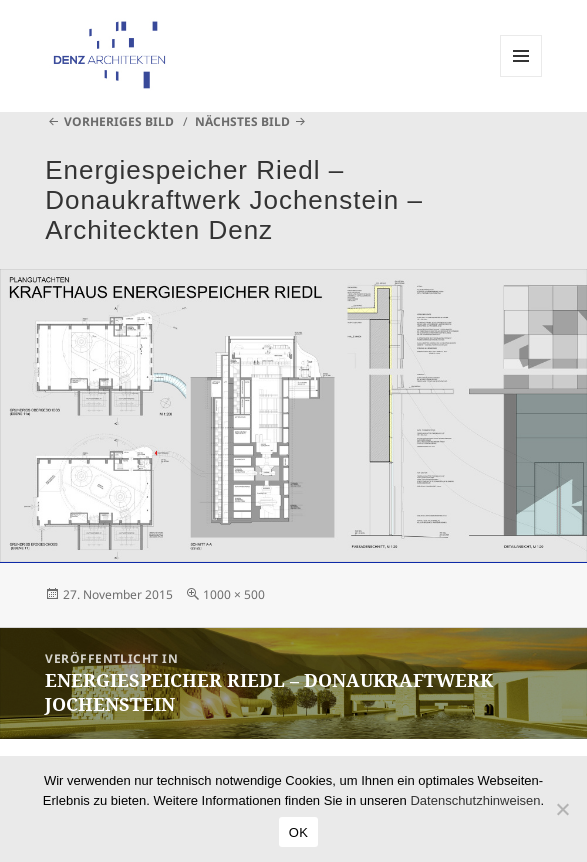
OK (298, 832)
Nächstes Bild (242, 121)
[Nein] (562, 809)
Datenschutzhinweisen (475, 800)
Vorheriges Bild (119, 121)
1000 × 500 (234, 594)
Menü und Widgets (521, 76)
